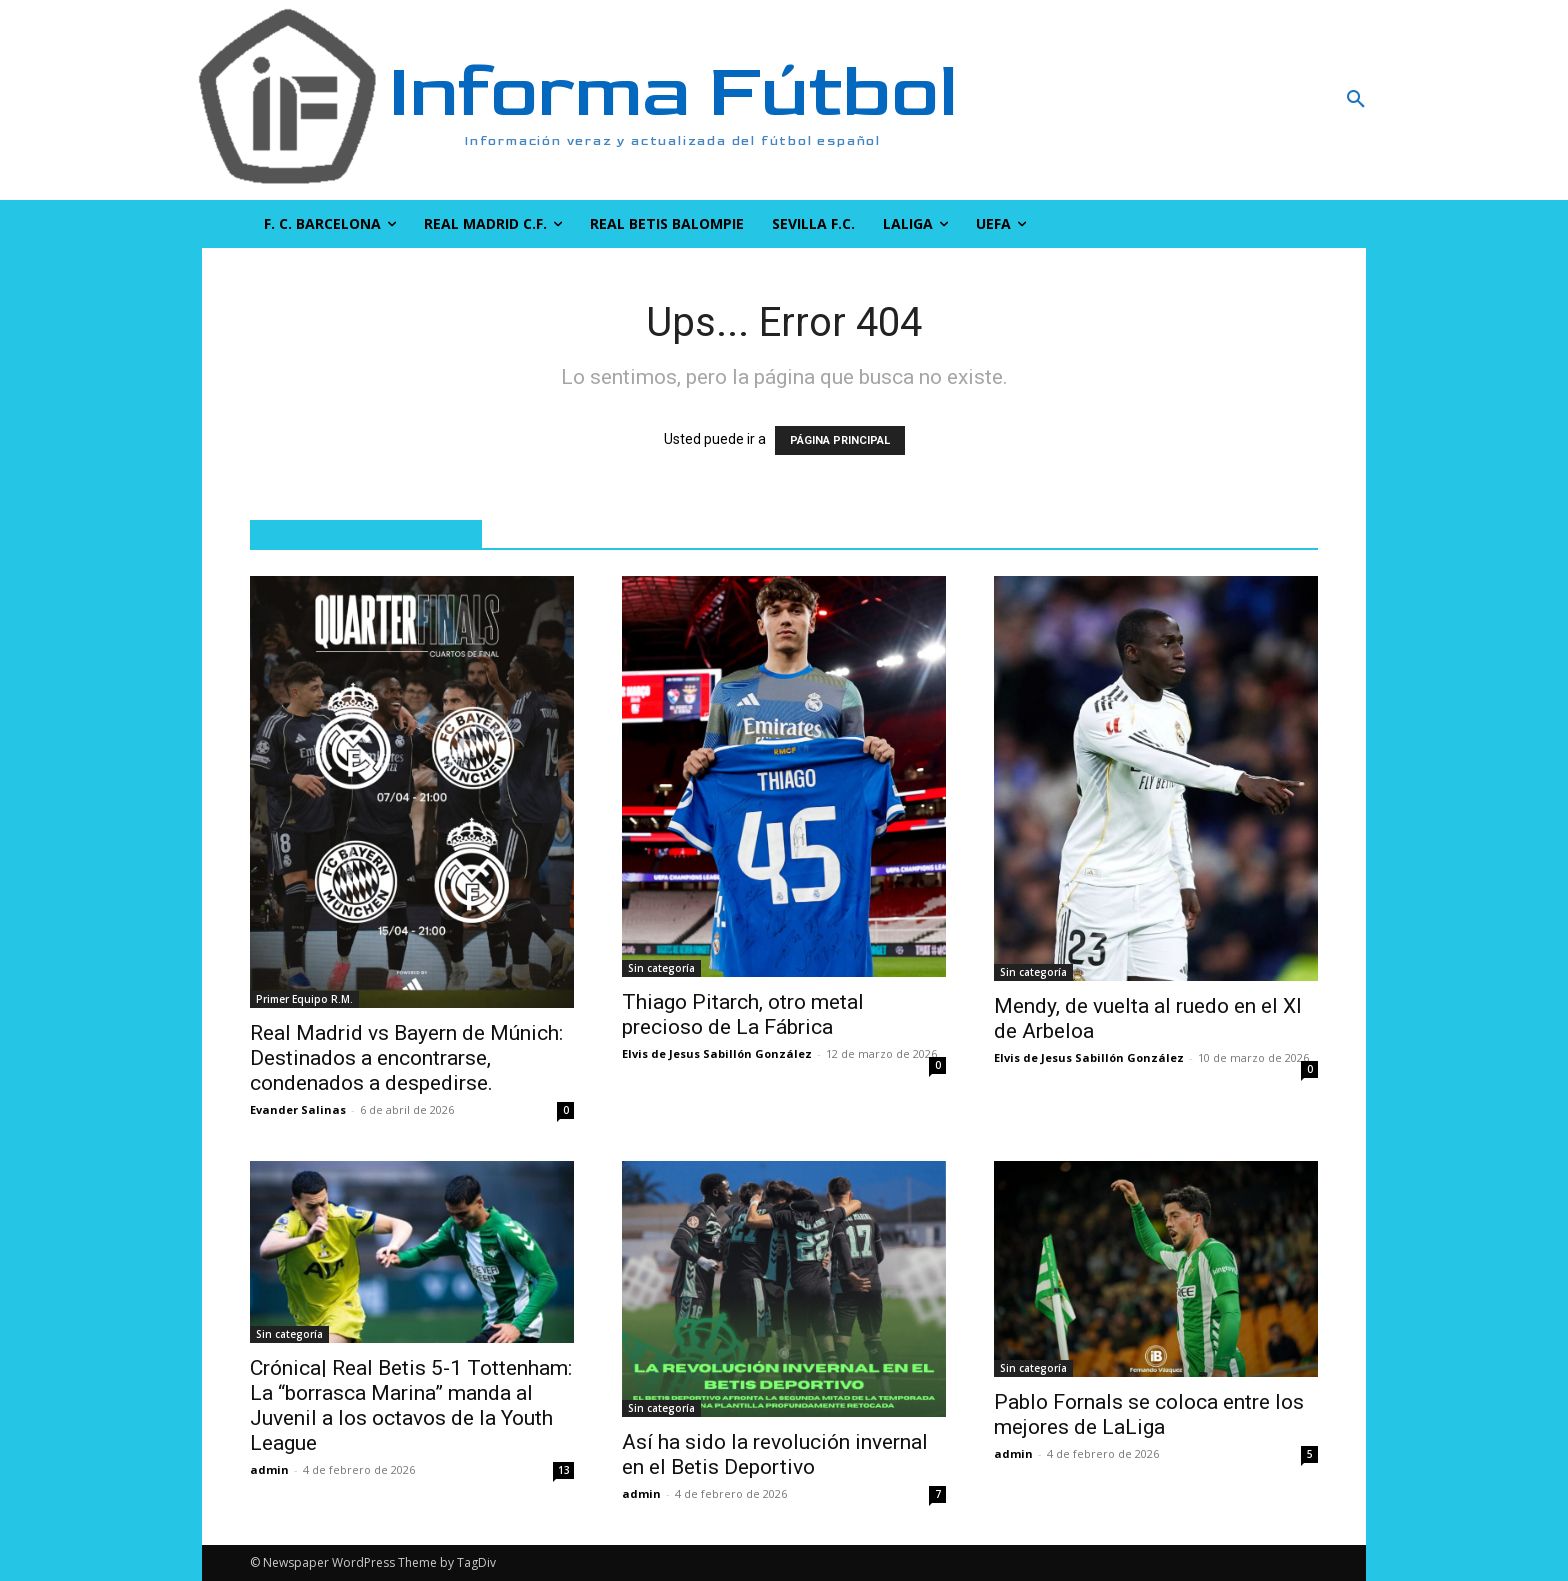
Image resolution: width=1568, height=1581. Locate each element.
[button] (1249, 100)
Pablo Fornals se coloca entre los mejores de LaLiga (1149, 1414)
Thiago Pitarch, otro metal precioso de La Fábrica (743, 1014)
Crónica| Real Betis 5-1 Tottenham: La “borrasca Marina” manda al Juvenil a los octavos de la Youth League (411, 1405)
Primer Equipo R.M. (304, 999)
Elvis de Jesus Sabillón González (717, 1053)
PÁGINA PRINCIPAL (840, 440)
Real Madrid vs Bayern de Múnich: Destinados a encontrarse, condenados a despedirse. (406, 1058)
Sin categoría (661, 968)
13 (564, 1470)
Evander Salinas (298, 1109)
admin (269, 1469)
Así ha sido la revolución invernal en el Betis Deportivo (775, 1454)
